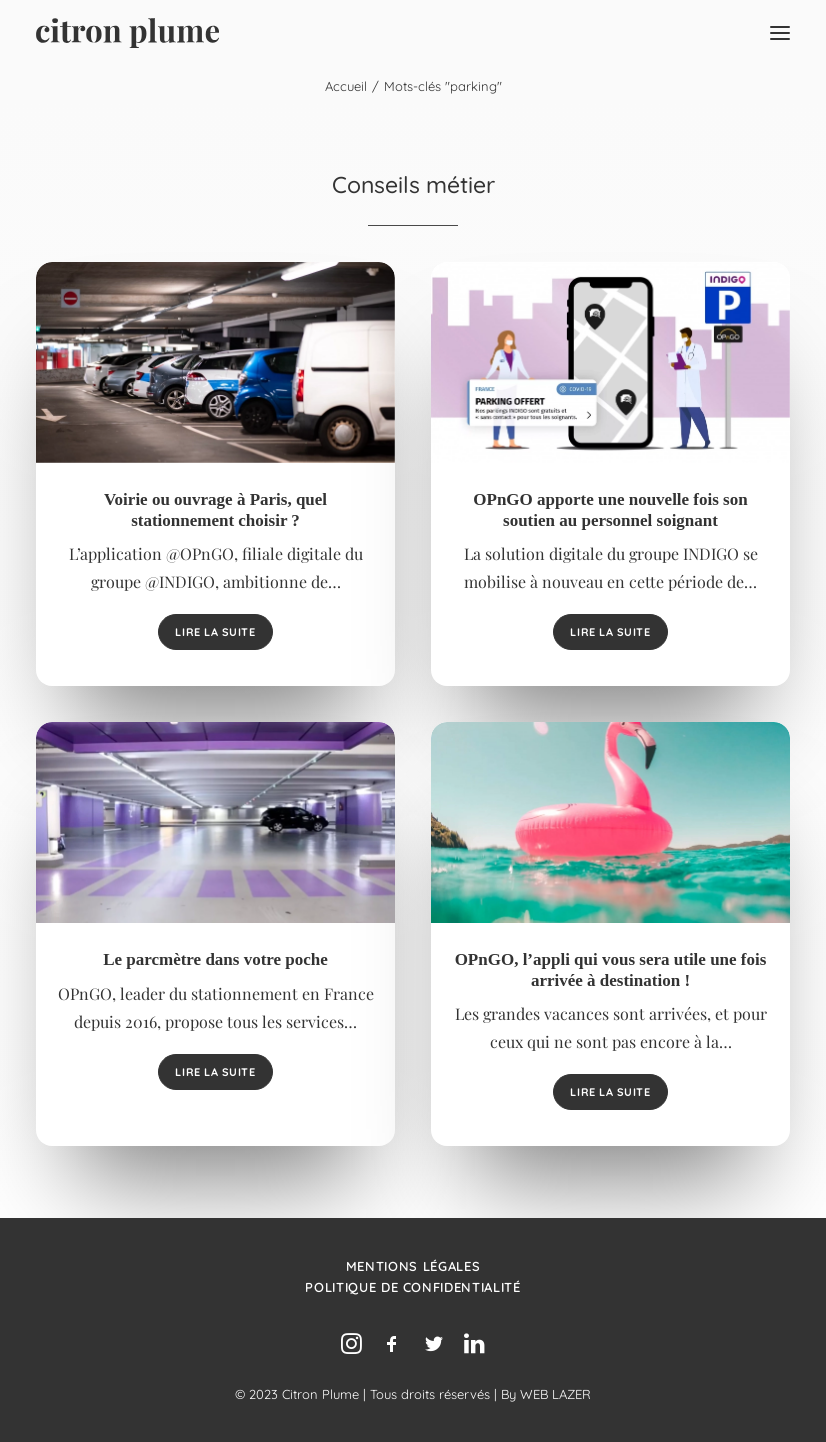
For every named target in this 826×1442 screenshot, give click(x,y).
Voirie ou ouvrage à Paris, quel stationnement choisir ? (215, 509)
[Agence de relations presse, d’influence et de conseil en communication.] (127, 33)
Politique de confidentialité (412, 1287)
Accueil (346, 86)
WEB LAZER (555, 1394)
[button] (780, 33)
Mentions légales (413, 1266)
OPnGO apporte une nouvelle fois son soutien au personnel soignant (610, 509)
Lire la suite (215, 632)
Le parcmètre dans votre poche (215, 959)
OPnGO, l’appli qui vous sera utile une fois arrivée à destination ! (611, 969)
